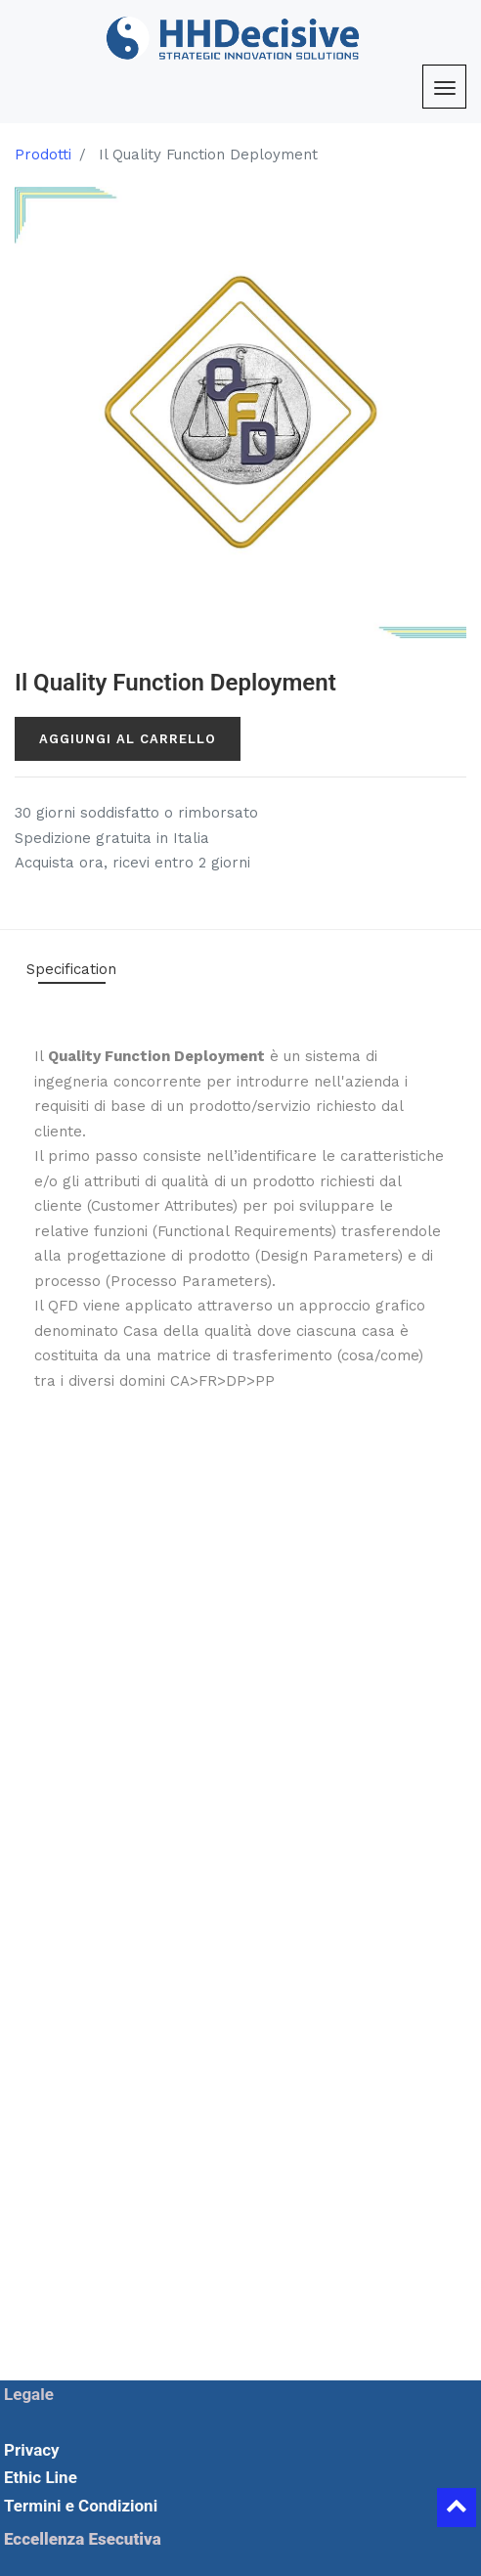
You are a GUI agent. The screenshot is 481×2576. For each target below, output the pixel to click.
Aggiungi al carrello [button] (127, 739)
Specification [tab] (71, 969)
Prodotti (43, 154)
